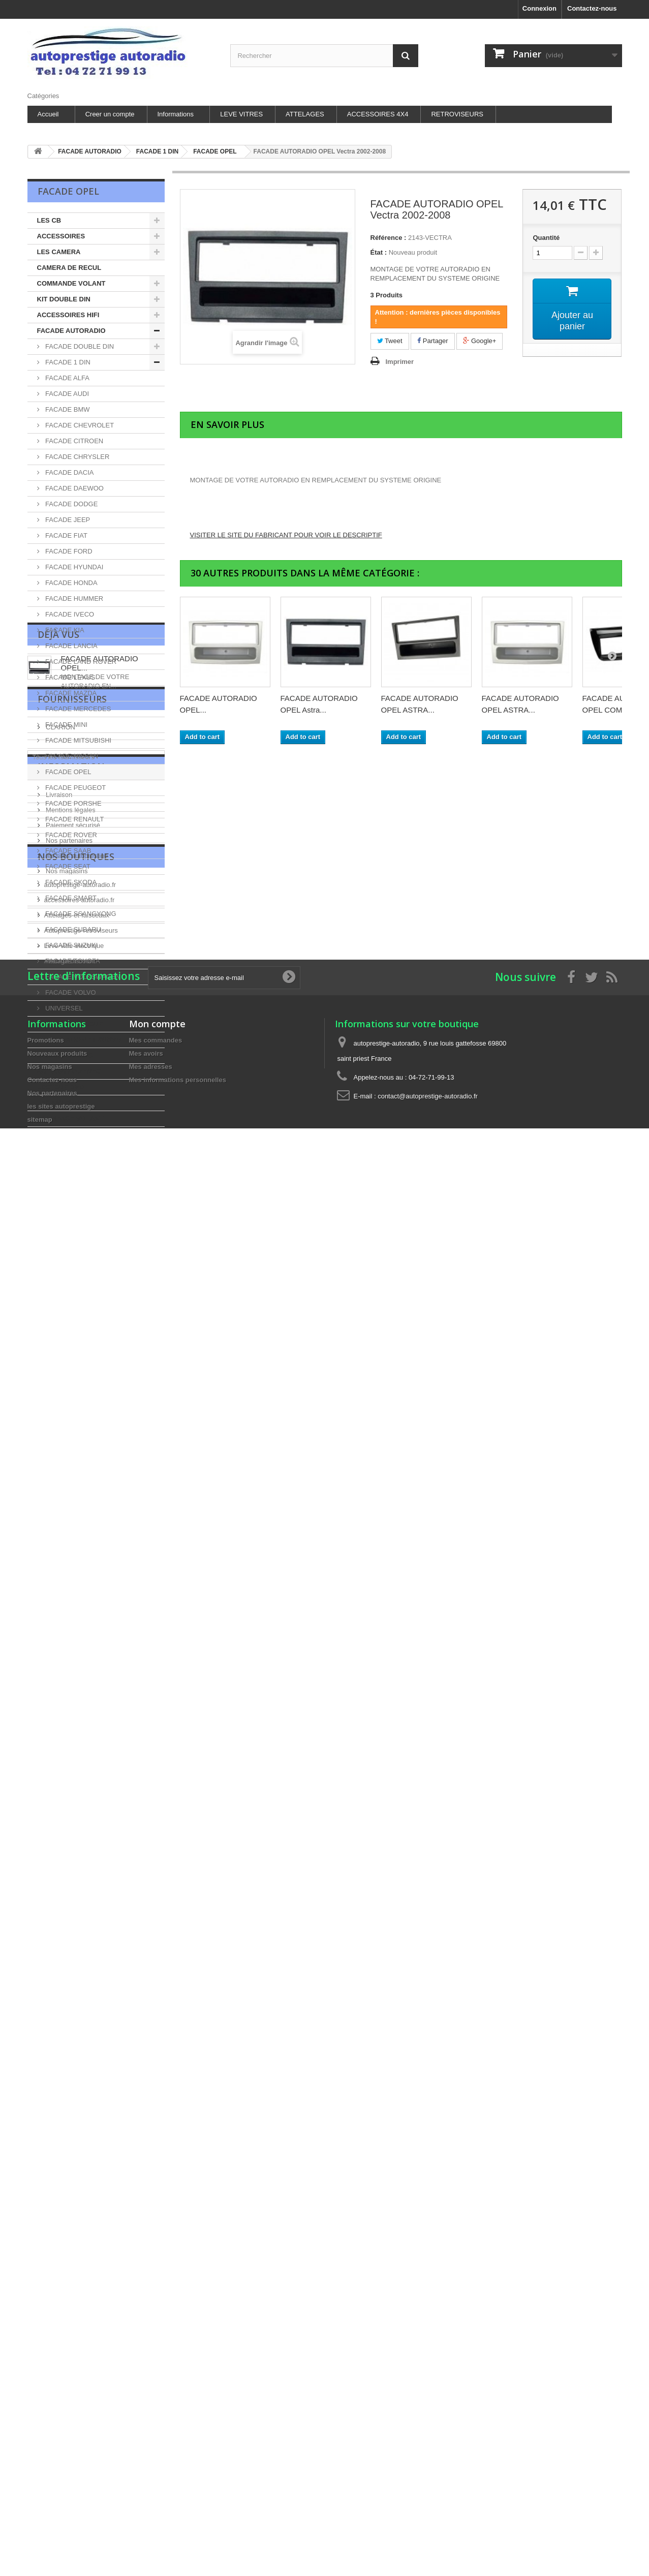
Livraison (58, 1358)
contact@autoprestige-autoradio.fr (428, 1755)
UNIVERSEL (63, 1008)
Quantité (546, 237)
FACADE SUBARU (72, 929)
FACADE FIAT (65, 535)
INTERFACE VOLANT (70, 1118)
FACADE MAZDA (70, 693)
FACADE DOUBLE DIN (79, 346)
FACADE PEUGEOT (75, 787)
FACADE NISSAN (71, 756)
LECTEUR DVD (60, 1087)
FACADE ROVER (70, 835)
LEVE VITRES (241, 114)
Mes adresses (150, 1725)
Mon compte (157, 1682)
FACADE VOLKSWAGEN (82, 976)
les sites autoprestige (76, 1419)
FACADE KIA (64, 630)
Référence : (388, 237)
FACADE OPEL (67, 772)
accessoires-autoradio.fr (79, 1509)
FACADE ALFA (66, 378)
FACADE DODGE (71, 504)
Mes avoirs (146, 1712)
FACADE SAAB (67, 850)
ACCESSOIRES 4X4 (378, 114)
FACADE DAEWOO (74, 488)
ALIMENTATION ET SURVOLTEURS (92, 1040)
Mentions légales (70, 1373)
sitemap (39, 1778)
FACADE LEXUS (70, 677)
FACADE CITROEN (74, 441)
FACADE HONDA (71, 583)
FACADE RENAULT (74, 819)
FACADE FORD (68, 551)
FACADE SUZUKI (71, 945)
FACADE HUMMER (74, 598)
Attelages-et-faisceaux (77, 1524)
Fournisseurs (72, 1245)
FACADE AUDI (66, 393)
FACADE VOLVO (70, 992)
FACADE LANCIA (71, 646)
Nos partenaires (68, 1403)
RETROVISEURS (457, 114)
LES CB (49, 220)
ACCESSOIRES (61, 236)
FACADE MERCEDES (77, 709)
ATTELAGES (305, 114)
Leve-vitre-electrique (74, 1554)
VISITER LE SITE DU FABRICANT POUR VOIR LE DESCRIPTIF (286, 535)
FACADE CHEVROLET (79, 425)
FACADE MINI (66, 724)
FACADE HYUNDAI (74, 567)
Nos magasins (66, 1434)
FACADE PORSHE (73, 803)
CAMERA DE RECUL (69, 267)
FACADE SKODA (70, 882)
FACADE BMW (67, 409)
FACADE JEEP (67, 520)
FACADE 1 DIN (67, 362)
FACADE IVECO (69, 614)
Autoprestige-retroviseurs (81, 1539)
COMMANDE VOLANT (71, 283)
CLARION (59, 1269)
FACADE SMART (70, 898)
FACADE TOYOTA (72, 961)
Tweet (390, 341)
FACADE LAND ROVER (80, 661)
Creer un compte (110, 114)
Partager (432, 341)
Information (71, 1334)
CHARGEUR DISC (65, 1055)
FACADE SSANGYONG (80, 913)
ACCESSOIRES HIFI (68, 315)
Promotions (45, 1699)
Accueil (48, 114)
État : (378, 252)
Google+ (479, 341)
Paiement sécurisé (72, 1388)
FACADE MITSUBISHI (78, 740)
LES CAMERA (59, 252)
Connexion (539, 8)
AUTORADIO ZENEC (69, 1071)
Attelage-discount (69, 1570)
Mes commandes (155, 1699)
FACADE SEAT (67, 866)
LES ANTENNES (62, 1103)
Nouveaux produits (57, 1712)
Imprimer (400, 361)
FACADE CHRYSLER (77, 457)
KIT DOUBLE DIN (63, 299)
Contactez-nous (592, 8)
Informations (176, 114)
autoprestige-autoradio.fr (80, 1493)
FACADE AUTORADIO (71, 330)
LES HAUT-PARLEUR (70, 1024)
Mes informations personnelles (177, 1738)
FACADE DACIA (69, 472)
